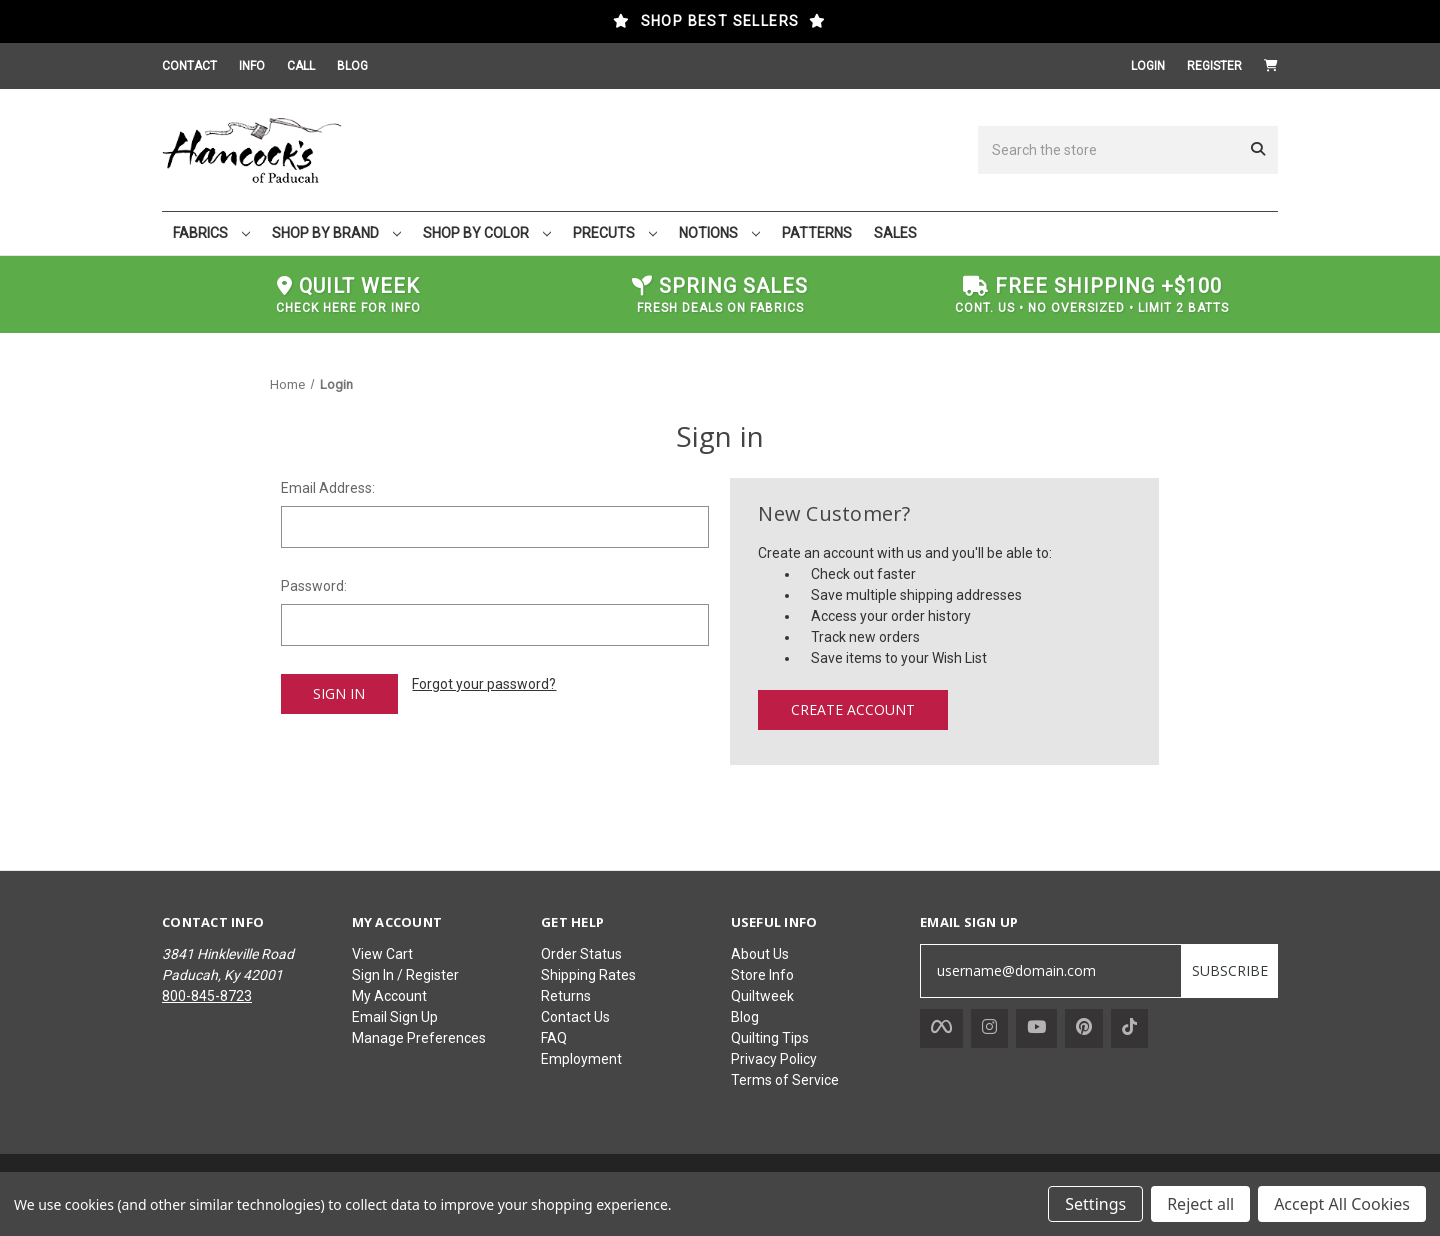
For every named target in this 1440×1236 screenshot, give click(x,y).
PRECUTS (615, 233)
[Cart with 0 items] (1271, 66)
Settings (1095, 1204)
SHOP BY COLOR (487, 233)
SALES (895, 233)
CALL (301, 66)
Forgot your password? (484, 684)
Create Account (853, 709)
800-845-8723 (207, 996)
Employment (581, 1059)
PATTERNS (817, 233)
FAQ (554, 1038)
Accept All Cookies (1342, 1204)
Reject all (1200, 1204)
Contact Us (575, 1017)
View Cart (382, 954)
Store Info (762, 975)
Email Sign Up (395, 1017)
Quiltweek (762, 996)
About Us (760, 954)
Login (1148, 66)
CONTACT (189, 66)
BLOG (352, 66)
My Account (389, 996)
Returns (566, 996)
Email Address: (328, 488)
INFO (252, 66)
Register (1214, 66)
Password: (314, 586)
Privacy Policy (774, 1059)
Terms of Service (785, 1080)
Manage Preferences (419, 1038)
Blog (745, 1017)
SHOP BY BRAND (336, 233)
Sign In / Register (405, 975)
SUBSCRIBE (1230, 970)
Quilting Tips (770, 1038)
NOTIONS (719, 233)
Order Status (581, 954)
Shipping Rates (588, 975)
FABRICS (211, 233)
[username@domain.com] (1051, 971)
